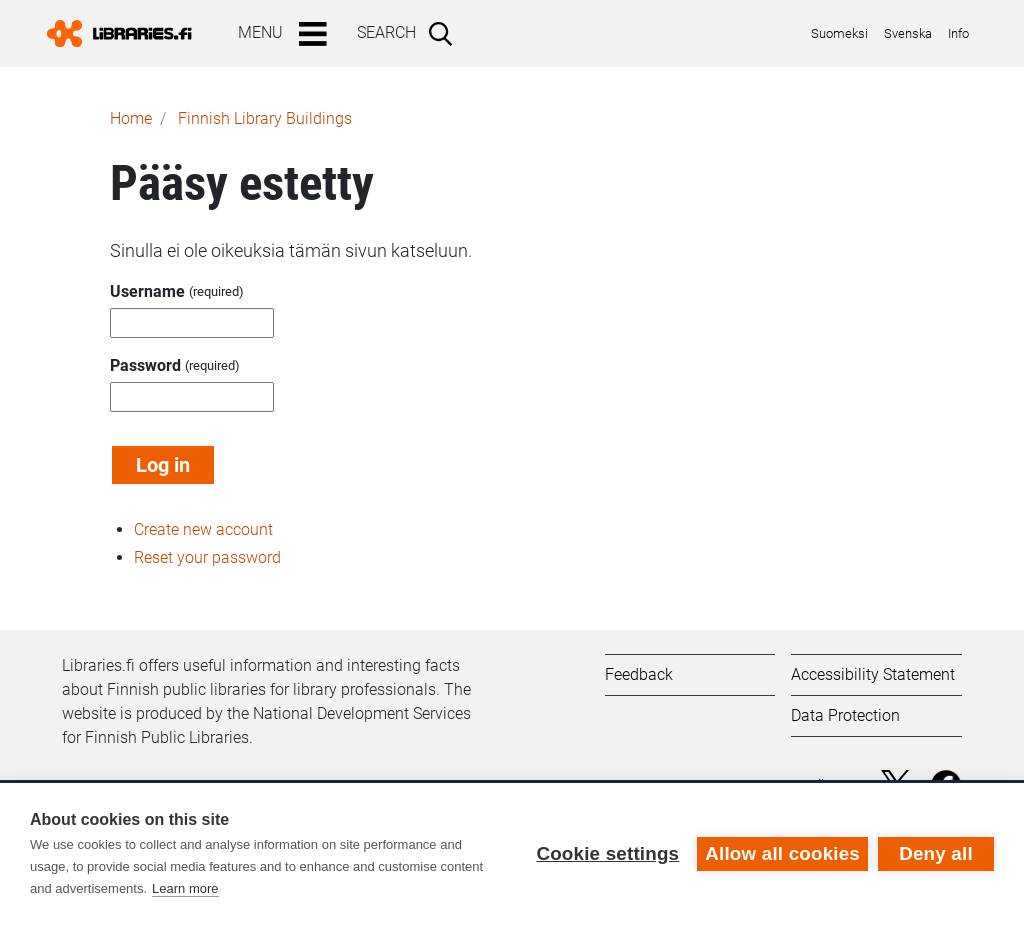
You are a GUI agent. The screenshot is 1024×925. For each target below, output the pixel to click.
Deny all (936, 853)
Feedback (639, 674)
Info (958, 33)
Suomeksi (839, 33)
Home (131, 118)
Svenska (908, 33)
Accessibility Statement (873, 674)
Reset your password (207, 557)
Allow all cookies (782, 853)
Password (145, 365)
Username (147, 291)
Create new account (203, 529)
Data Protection (845, 715)
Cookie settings (607, 853)
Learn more (185, 888)
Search (386, 32)
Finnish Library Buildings (265, 118)
